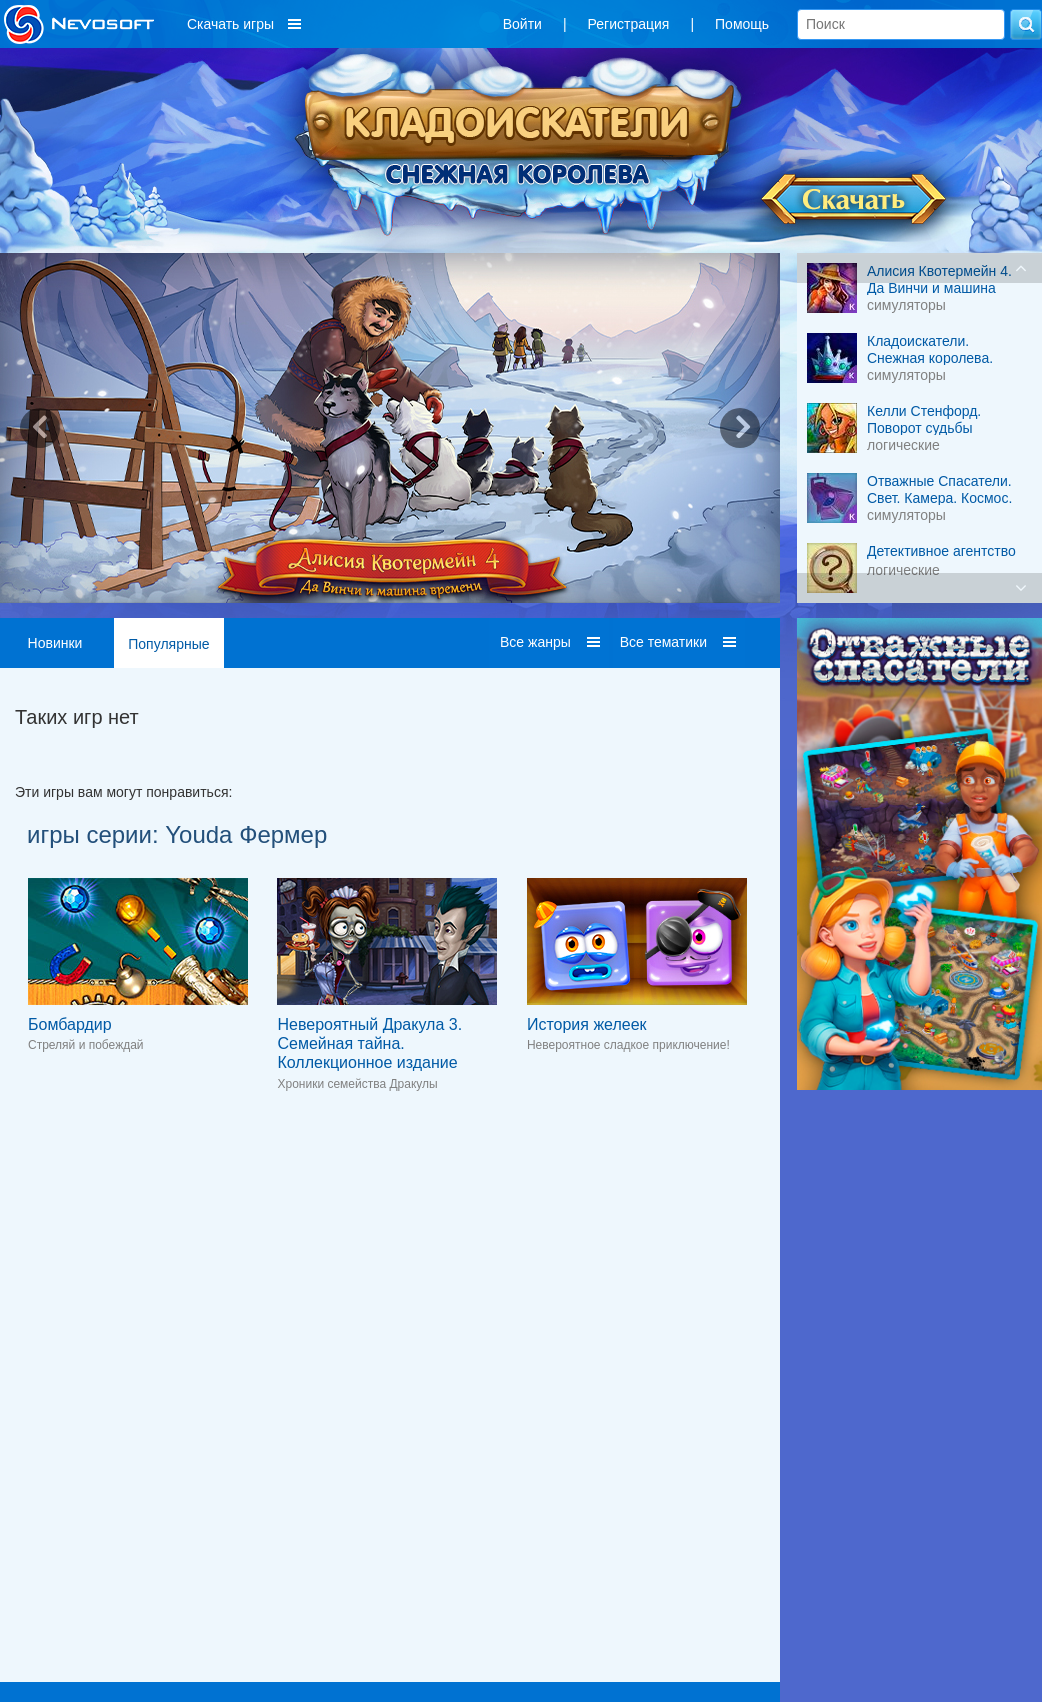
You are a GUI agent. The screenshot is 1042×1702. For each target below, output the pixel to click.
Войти (522, 24)
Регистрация (629, 24)
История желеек (587, 1024)
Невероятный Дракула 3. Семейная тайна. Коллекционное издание (369, 1043)
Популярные (168, 644)
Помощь (742, 24)
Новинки (55, 643)
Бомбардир (70, 1024)
